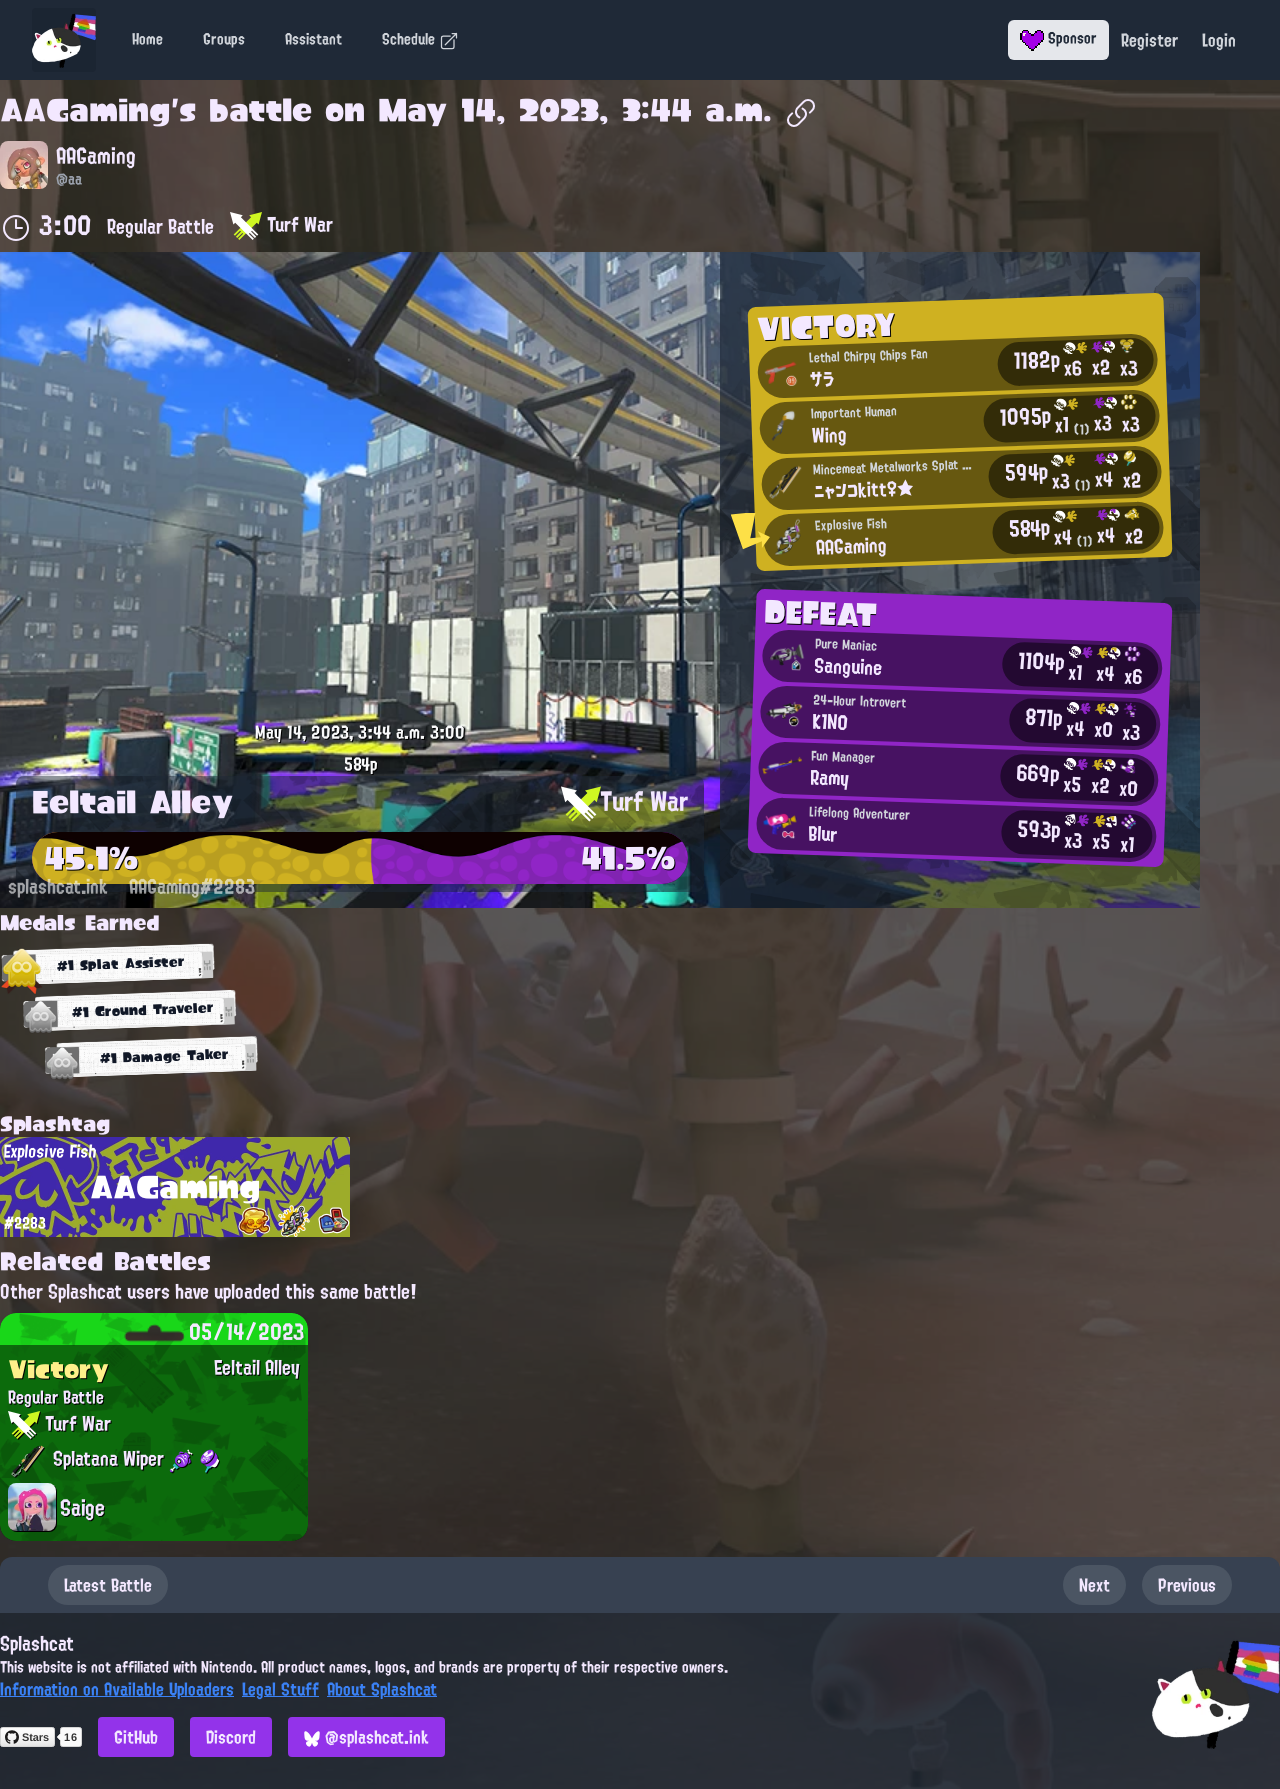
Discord (231, 1737)
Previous (1187, 1585)
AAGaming (85, 110)
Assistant (313, 39)
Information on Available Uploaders (117, 1689)
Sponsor (1058, 38)
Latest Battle (108, 1585)
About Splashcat (382, 1689)
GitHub (136, 1737)
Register (1149, 40)
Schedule (420, 39)
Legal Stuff (280, 1689)
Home (147, 39)
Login (1219, 40)
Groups (224, 39)
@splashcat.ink (366, 1737)
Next (1094, 1585)
